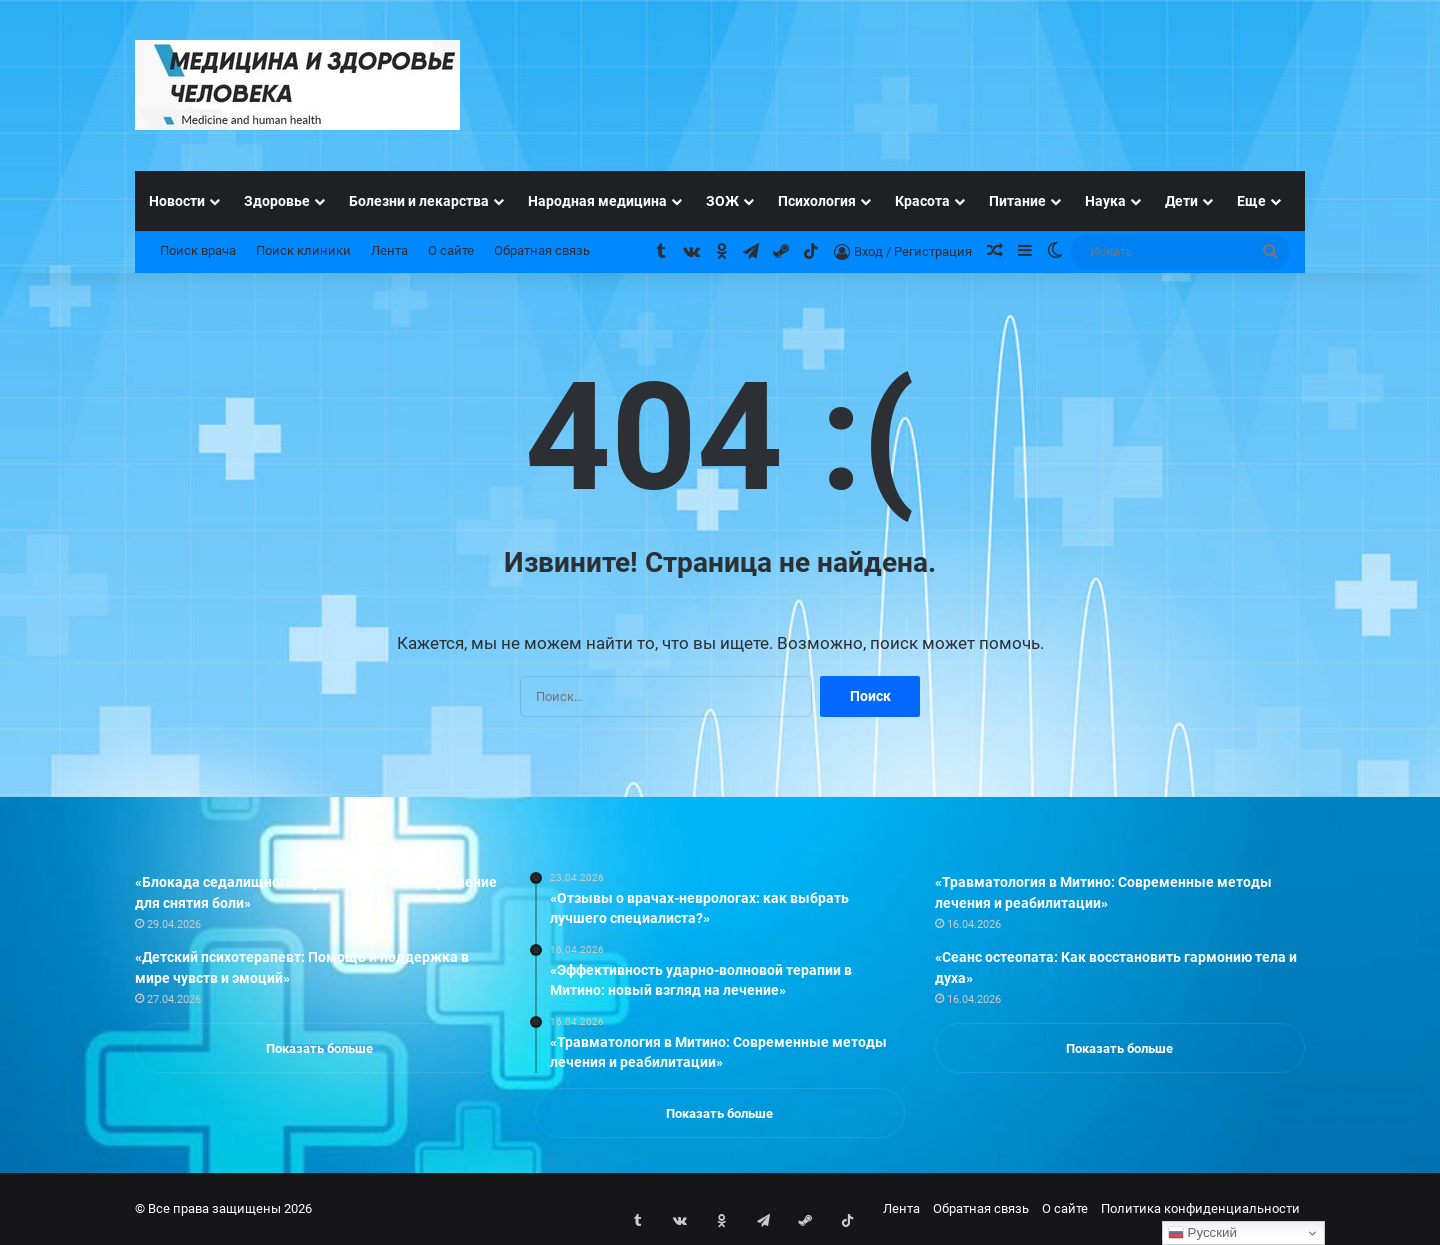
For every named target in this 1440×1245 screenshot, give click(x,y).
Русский (1202, 1233)
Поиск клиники (303, 250)
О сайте (451, 250)
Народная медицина (597, 201)
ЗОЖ (722, 201)
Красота (922, 201)
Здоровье (277, 201)
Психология (817, 201)
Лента (389, 250)
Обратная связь (542, 250)
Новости (177, 201)
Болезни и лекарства (419, 201)
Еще (1251, 201)
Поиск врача (198, 250)
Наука (1105, 201)
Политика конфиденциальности (1200, 1208)
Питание (1017, 201)
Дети (1181, 201)
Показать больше (319, 1048)
